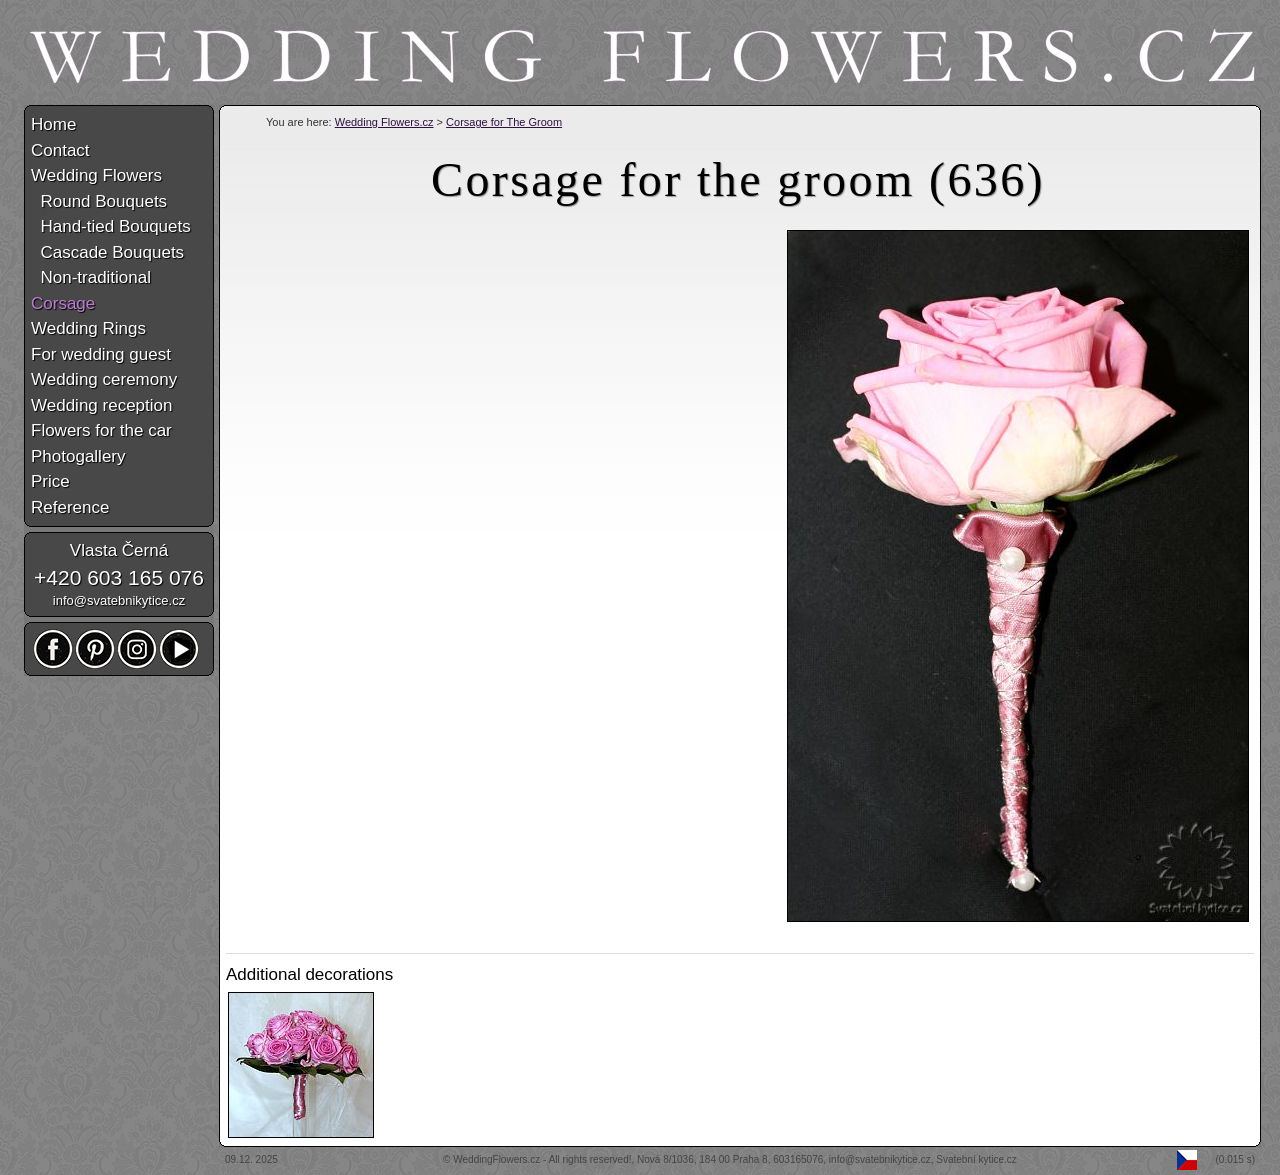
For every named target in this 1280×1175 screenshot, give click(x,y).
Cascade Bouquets (107, 252)
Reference (70, 507)
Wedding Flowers (96, 175)
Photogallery (78, 456)
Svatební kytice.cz (976, 1159)
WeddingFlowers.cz (496, 1159)
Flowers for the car (101, 430)
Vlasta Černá (119, 550)
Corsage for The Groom (504, 122)
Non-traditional (91, 277)
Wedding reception (101, 405)
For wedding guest (101, 354)
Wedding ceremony (104, 379)
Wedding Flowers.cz (384, 122)
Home (53, 124)
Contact (60, 150)
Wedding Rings (88, 328)
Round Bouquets (99, 201)
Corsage (63, 303)
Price (50, 481)
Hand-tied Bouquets (111, 226)
